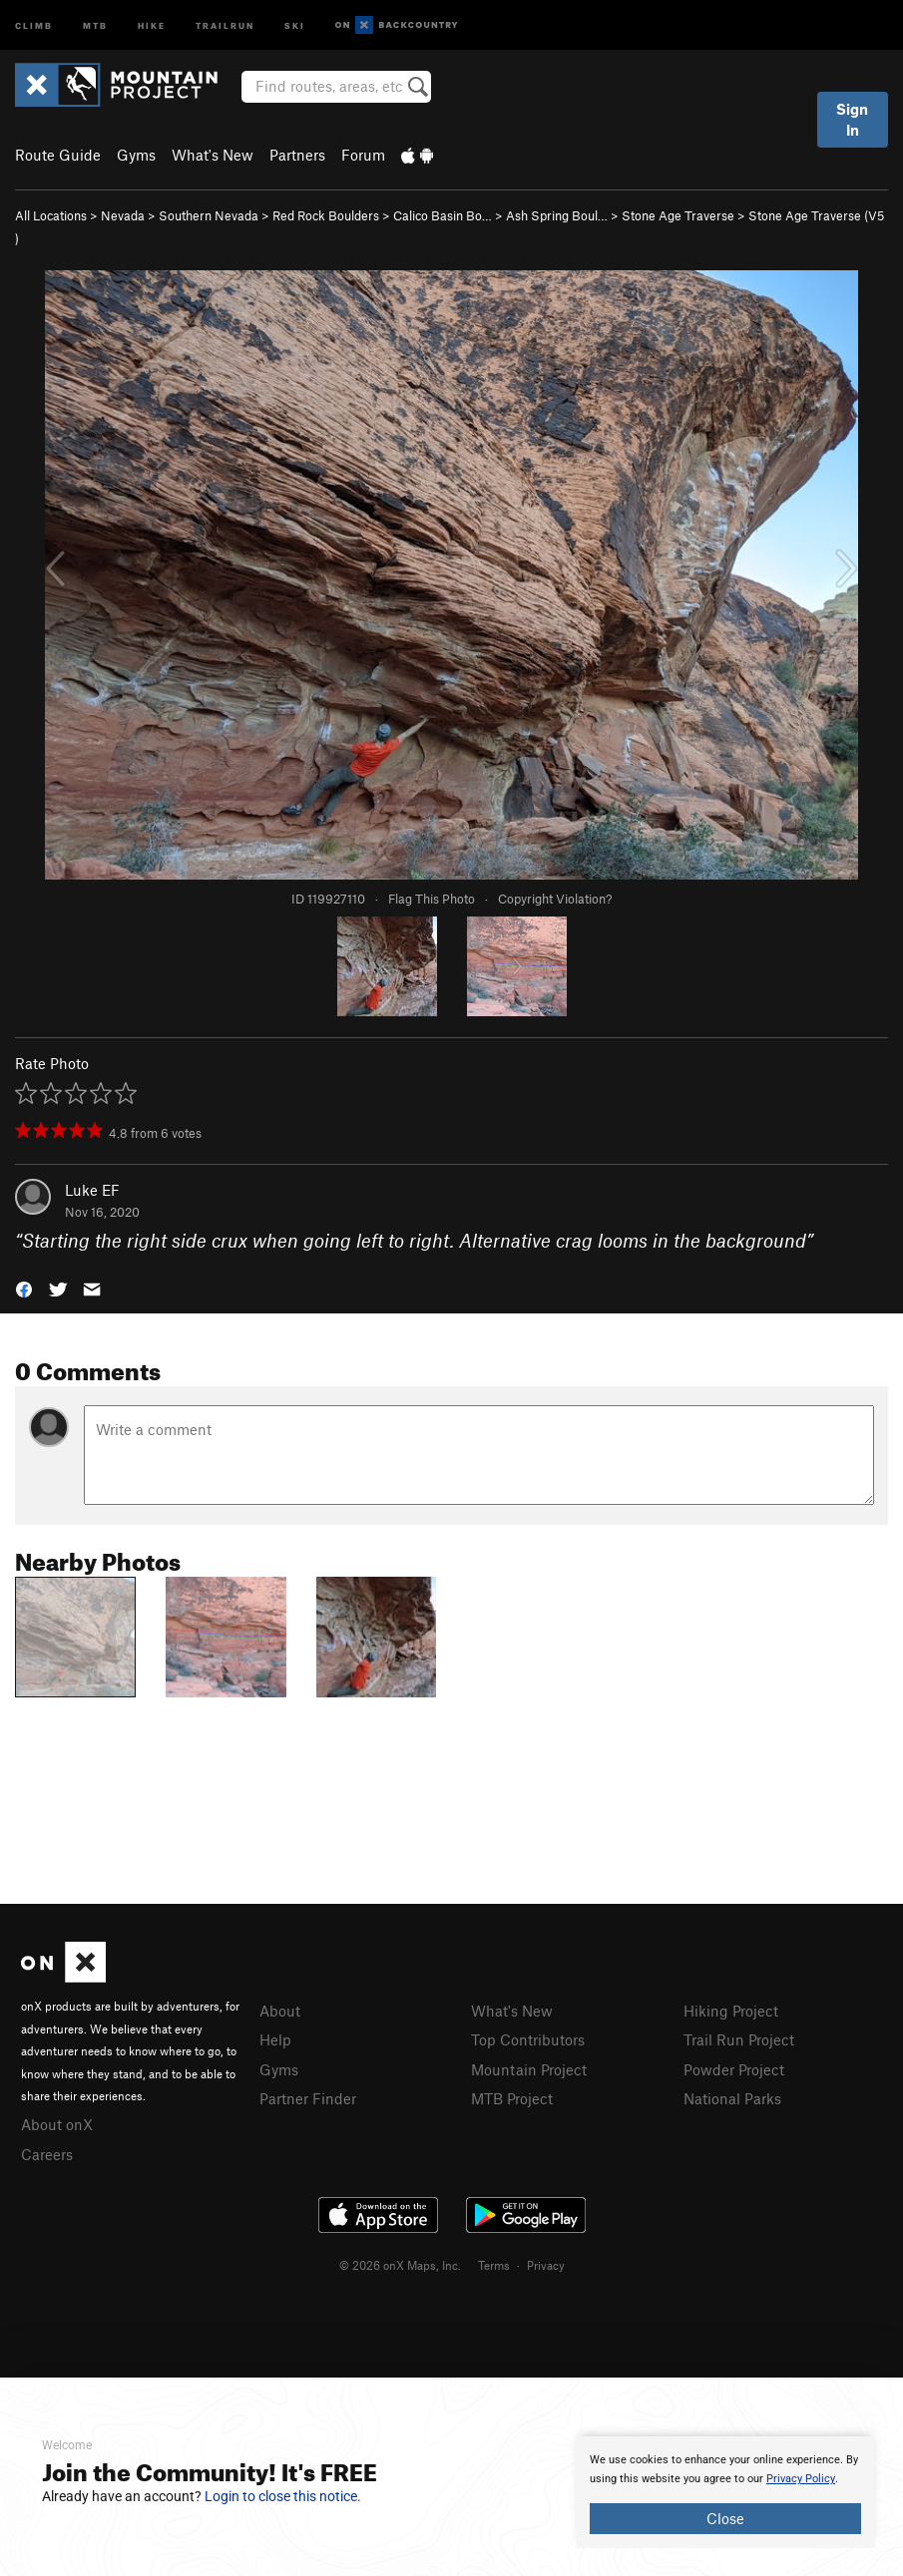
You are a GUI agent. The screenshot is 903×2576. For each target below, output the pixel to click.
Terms (494, 2265)
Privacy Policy (800, 2478)
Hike (152, 24)
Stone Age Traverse (678, 215)
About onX (57, 2124)
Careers (47, 2154)
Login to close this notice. (283, 2496)
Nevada (123, 215)
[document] (725, 2492)
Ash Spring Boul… (557, 215)
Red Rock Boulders (325, 215)
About (279, 2011)
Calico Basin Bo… (442, 215)
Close (725, 2518)
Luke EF (92, 1190)
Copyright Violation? (555, 899)
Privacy (546, 2265)
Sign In (852, 119)
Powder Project (733, 2069)
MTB (95, 24)
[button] (24, 1288)
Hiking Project (730, 2011)
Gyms (136, 155)
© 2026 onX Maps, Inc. (400, 2265)
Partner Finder (307, 2098)
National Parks (732, 2098)
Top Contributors (528, 2039)
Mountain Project (529, 2069)
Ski (294, 24)
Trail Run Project (738, 2039)
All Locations (51, 215)
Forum (363, 155)
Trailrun (225, 24)
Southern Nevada (208, 215)
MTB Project (512, 2098)
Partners (297, 155)
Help (275, 2039)
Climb (34, 24)
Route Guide (58, 155)
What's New (212, 155)
